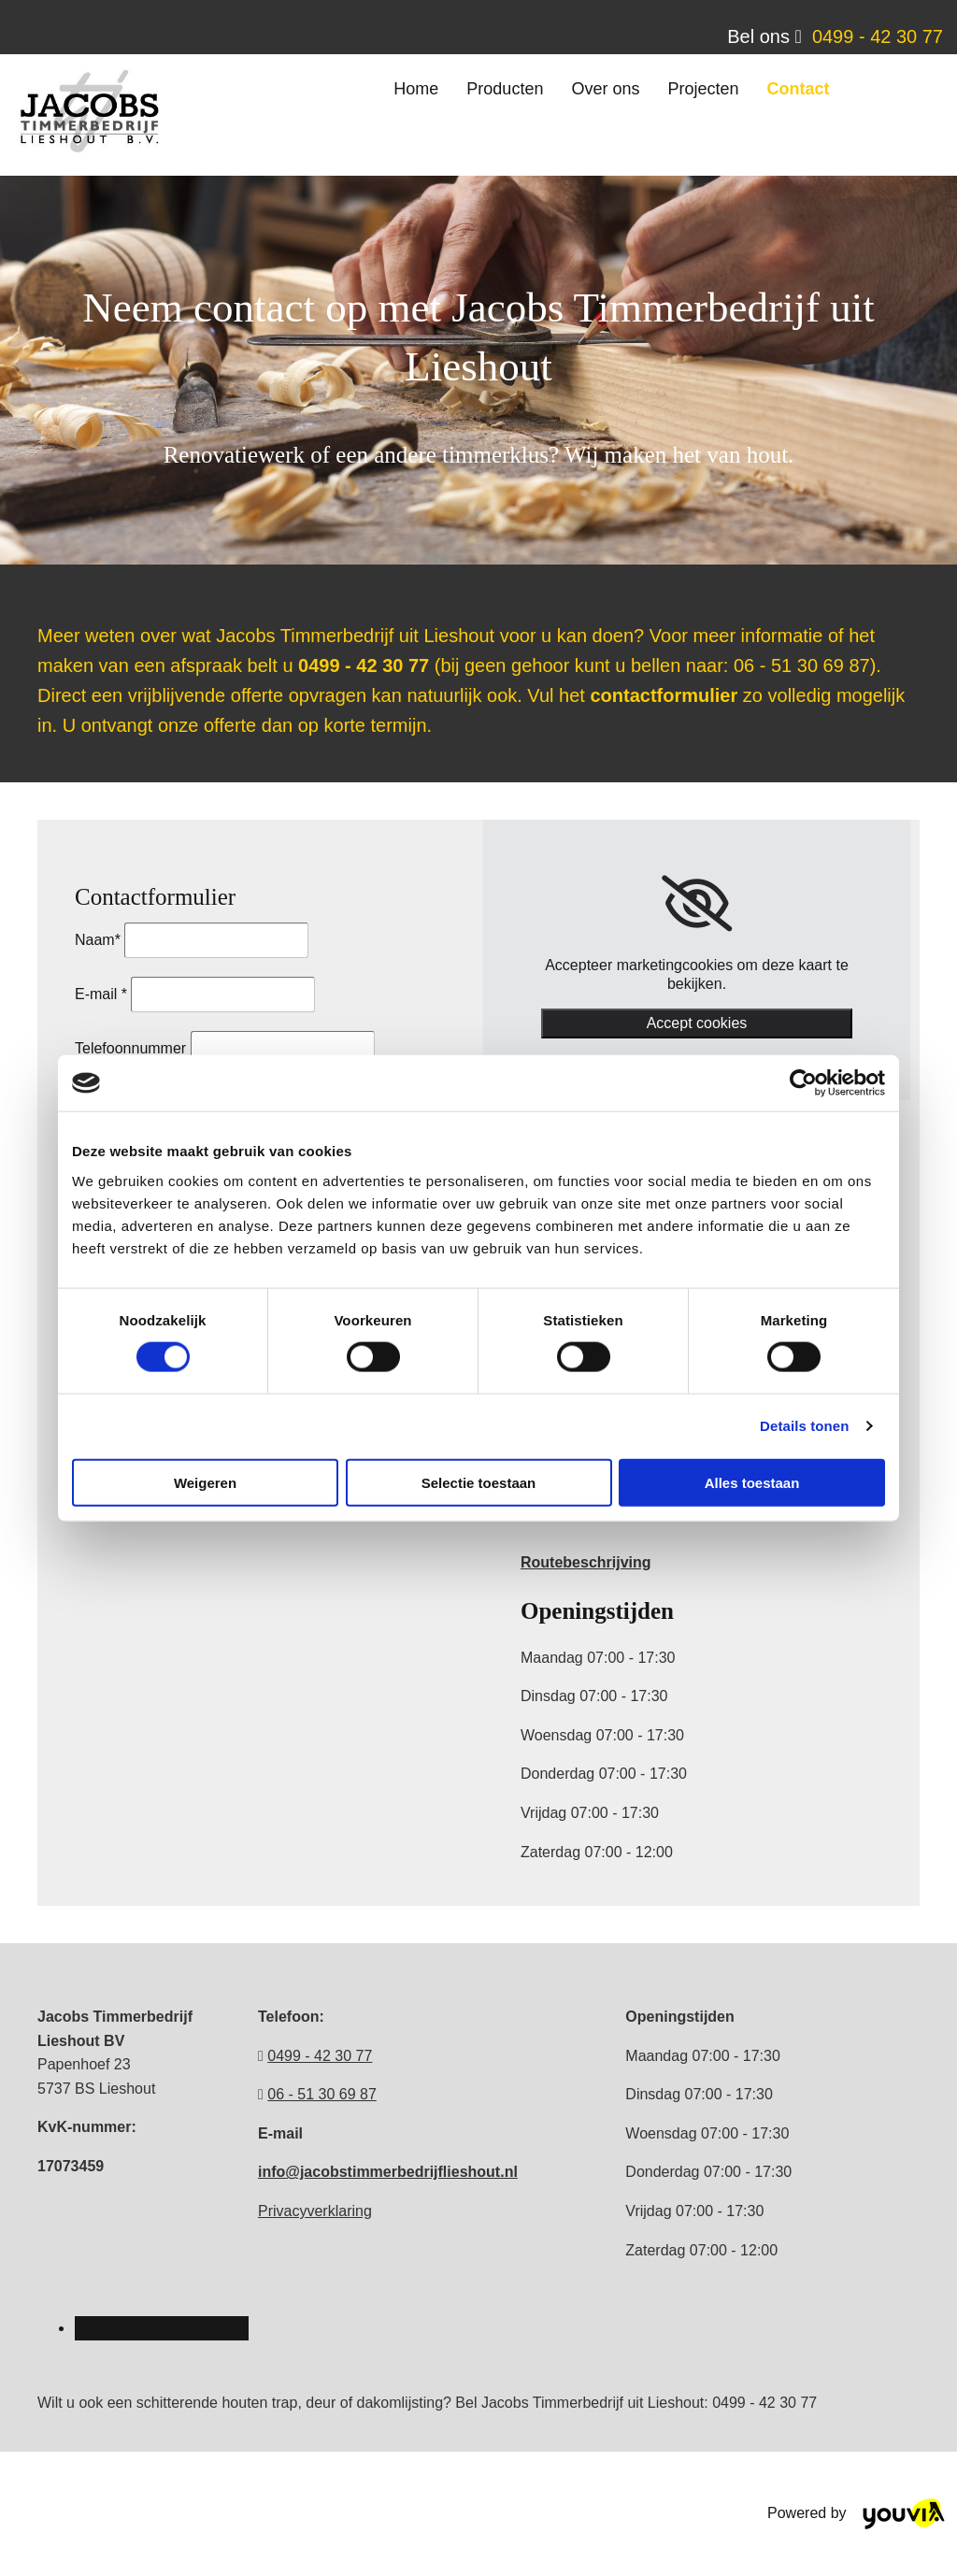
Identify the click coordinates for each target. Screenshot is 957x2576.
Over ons (605, 88)
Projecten (702, 88)
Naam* (98, 940)
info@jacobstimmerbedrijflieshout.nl (388, 2172)
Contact (797, 88)
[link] (697, 904)
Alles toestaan (752, 1482)
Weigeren (205, 1482)
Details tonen (804, 1426)
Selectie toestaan (478, 1482)
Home (415, 88)
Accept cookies (697, 1023)
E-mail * (101, 994)
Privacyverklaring (315, 2211)
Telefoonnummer (130, 1048)
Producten (504, 88)
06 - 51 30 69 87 (322, 2094)
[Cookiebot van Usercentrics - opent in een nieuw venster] (803, 1083)
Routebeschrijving (586, 1562)
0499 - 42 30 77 (877, 36)
